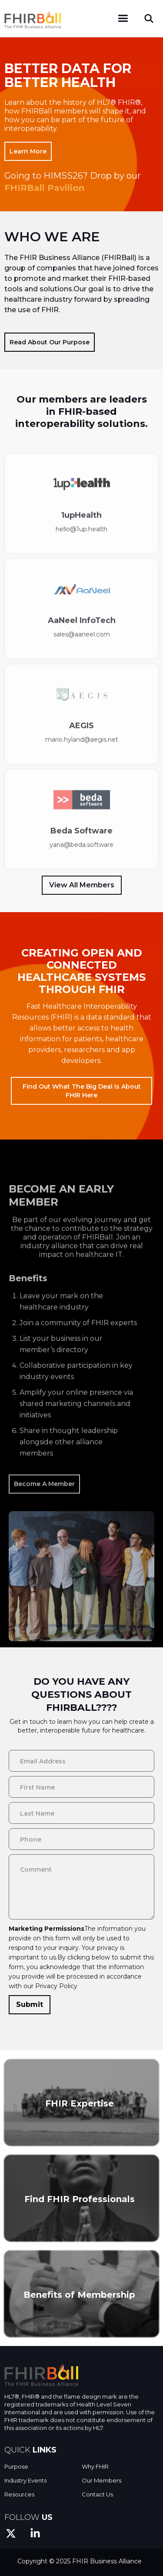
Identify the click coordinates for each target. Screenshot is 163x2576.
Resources (19, 2494)
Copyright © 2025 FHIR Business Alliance (79, 2561)
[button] (123, 18)
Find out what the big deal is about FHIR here (82, 1091)
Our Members (101, 2480)
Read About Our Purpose (50, 342)
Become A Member (44, 1513)
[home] (32, 17)
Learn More (28, 151)
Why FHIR (95, 2466)
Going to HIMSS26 (43, 175)
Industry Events (25, 2480)
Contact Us (97, 2494)
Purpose (16, 2466)
